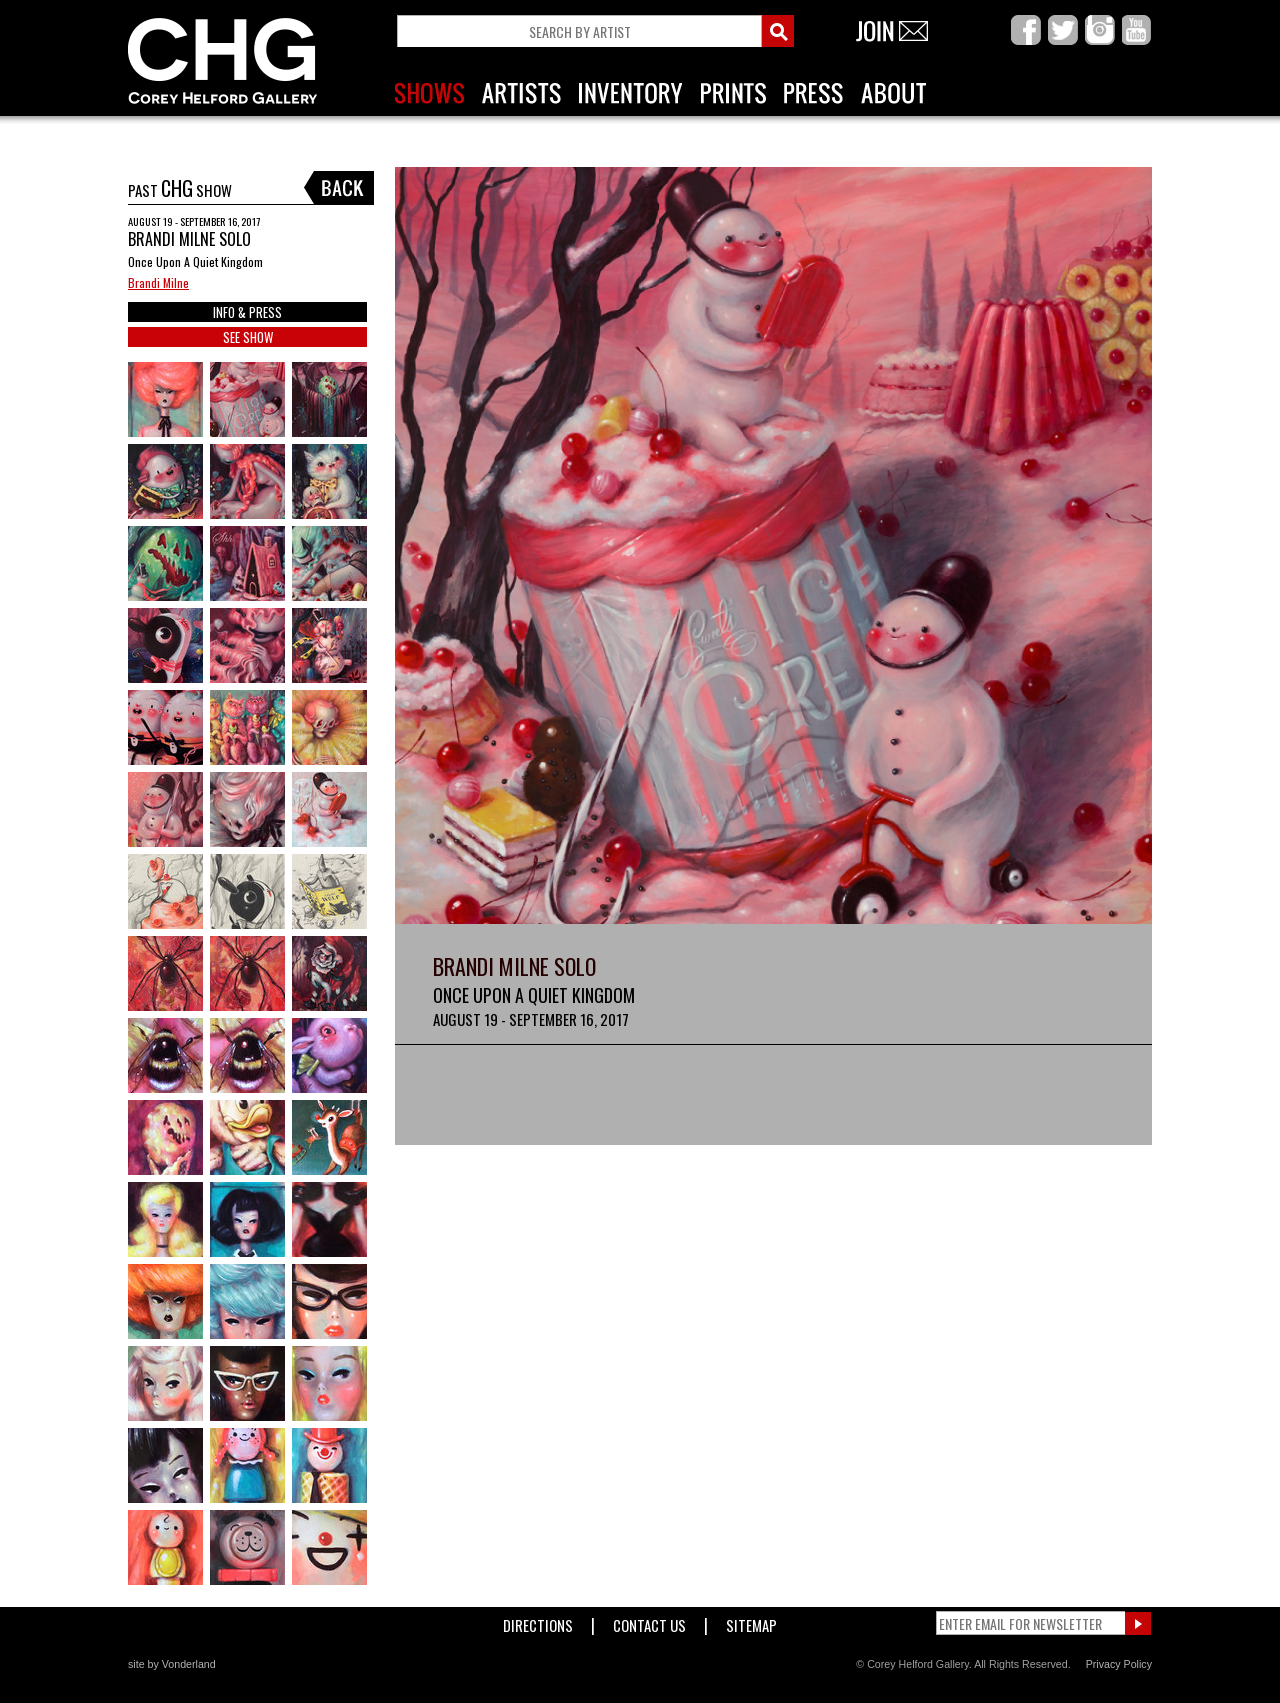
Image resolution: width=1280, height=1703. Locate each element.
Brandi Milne (158, 282)
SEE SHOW (248, 337)
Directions (538, 1621)
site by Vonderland (172, 1664)
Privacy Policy (1119, 1664)
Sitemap (751, 1621)
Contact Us (649, 1621)
